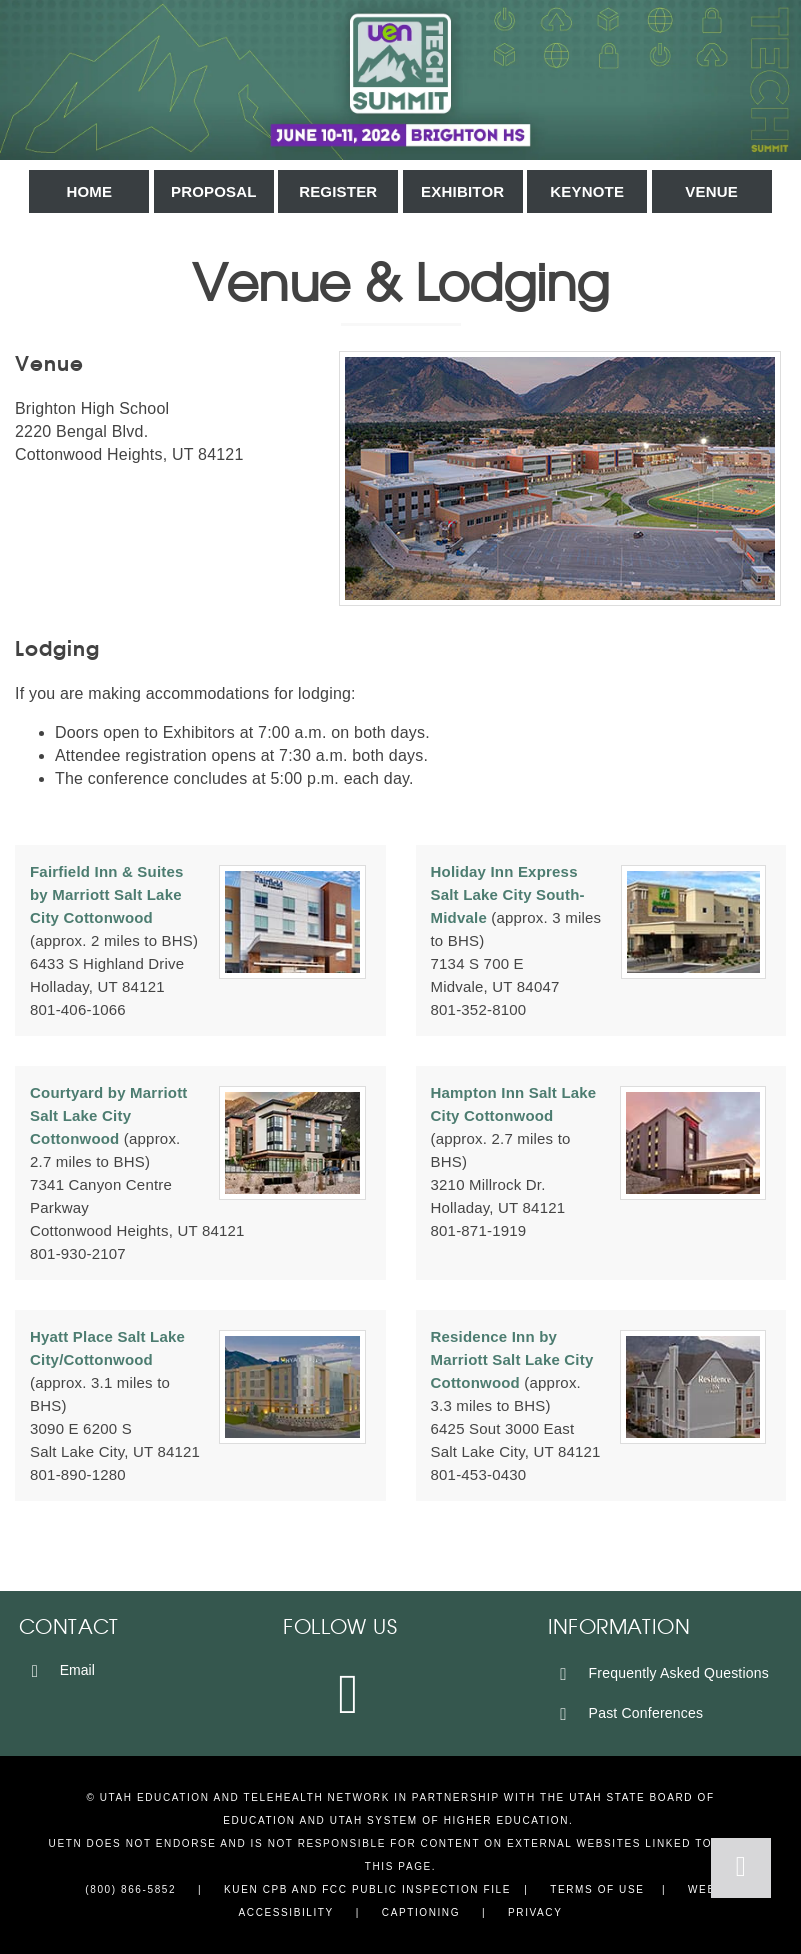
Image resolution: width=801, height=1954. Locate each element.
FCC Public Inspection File (416, 1889)
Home (89, 191)
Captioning (421, 1912)
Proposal (214, 191)
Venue (711, 191)
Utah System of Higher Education (449, 1820)
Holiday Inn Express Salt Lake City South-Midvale (508, 894)
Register (338, 191)
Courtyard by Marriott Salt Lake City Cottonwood (109, 1115)
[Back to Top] (741, 1868)
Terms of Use (597, 1889)
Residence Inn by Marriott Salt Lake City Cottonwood (512, 1359)
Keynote (587, 191)
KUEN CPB (256, 1889)
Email (59, 1670)
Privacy (535, 1912)
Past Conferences (628, 1713)
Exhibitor (462, 191)
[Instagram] (350, 1693)
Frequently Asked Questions (661, 1673)
